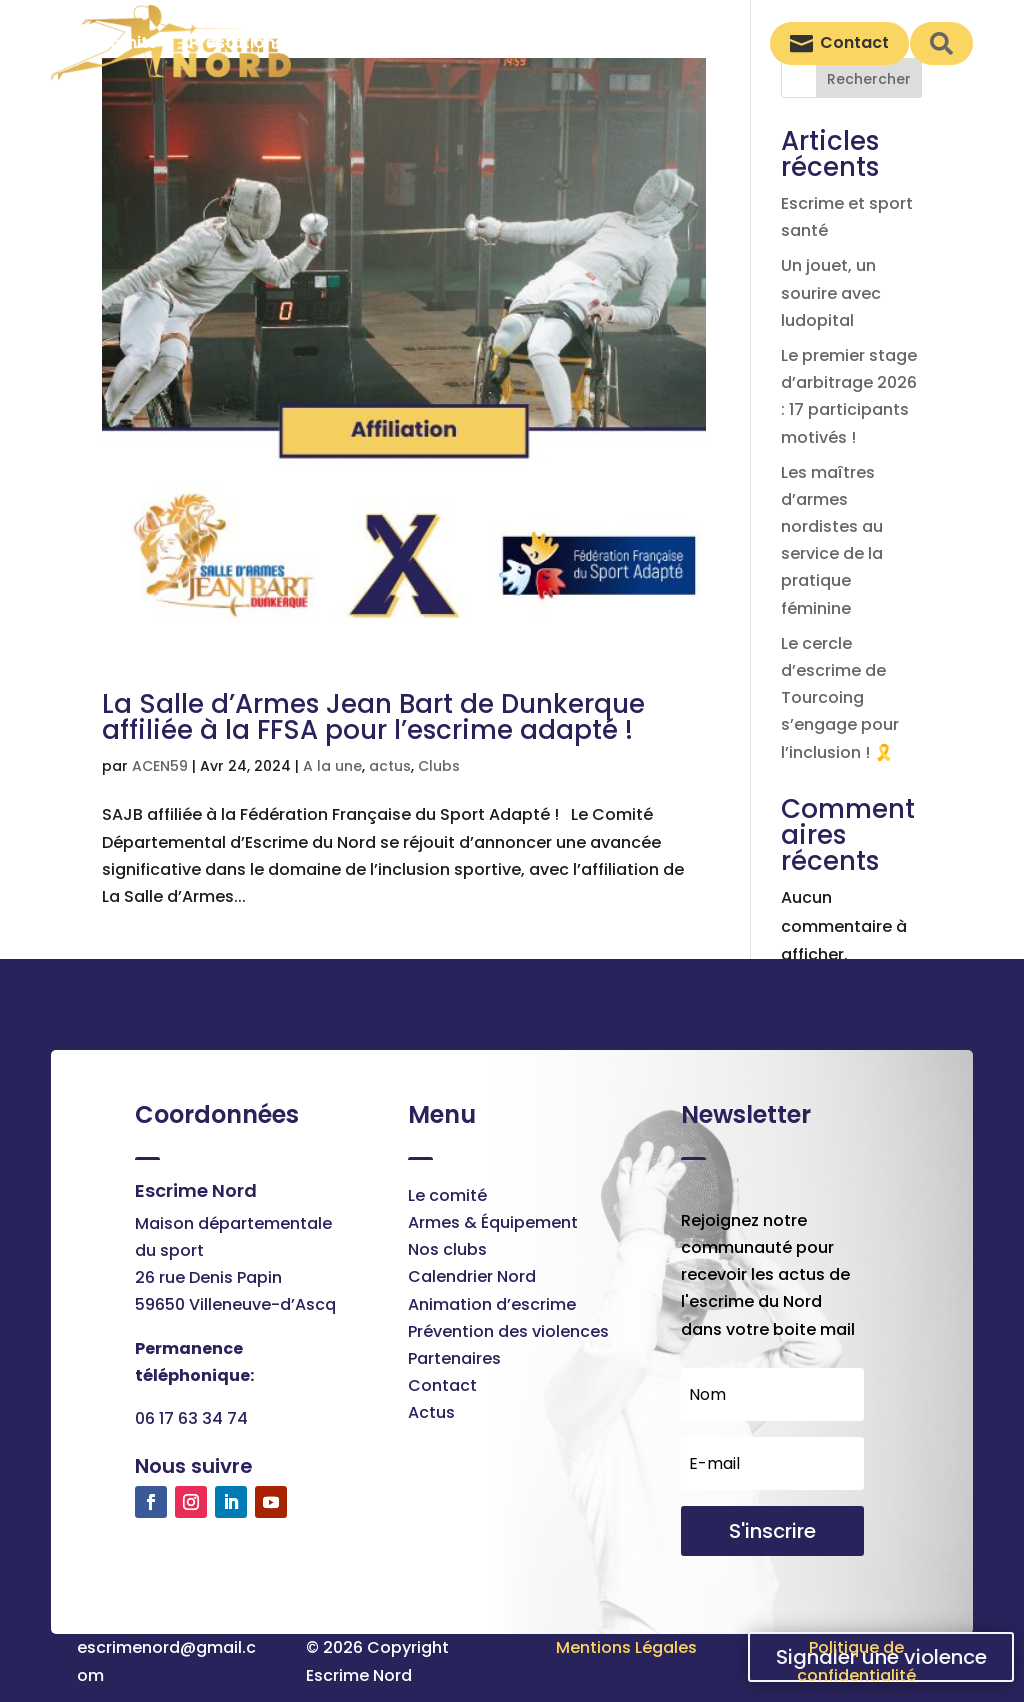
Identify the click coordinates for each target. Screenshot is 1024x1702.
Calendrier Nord (472, 1276)
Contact (442, 1385)
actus (390, 766)
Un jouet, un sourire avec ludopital (831, 292)
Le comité (447, 1195)
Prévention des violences (508, 1331)
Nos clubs (447, 1249)
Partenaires (454, 1358)
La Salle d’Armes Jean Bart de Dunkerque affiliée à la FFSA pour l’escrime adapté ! (373, 717)
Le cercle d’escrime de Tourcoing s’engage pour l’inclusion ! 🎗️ (840, 698)
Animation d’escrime (492, 1304)
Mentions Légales (626, 1647)
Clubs (439, 766)
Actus (431, 1412)
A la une (332, 766)
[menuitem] (127, 43)
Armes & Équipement (493, 1222)
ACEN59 (160, 766)
